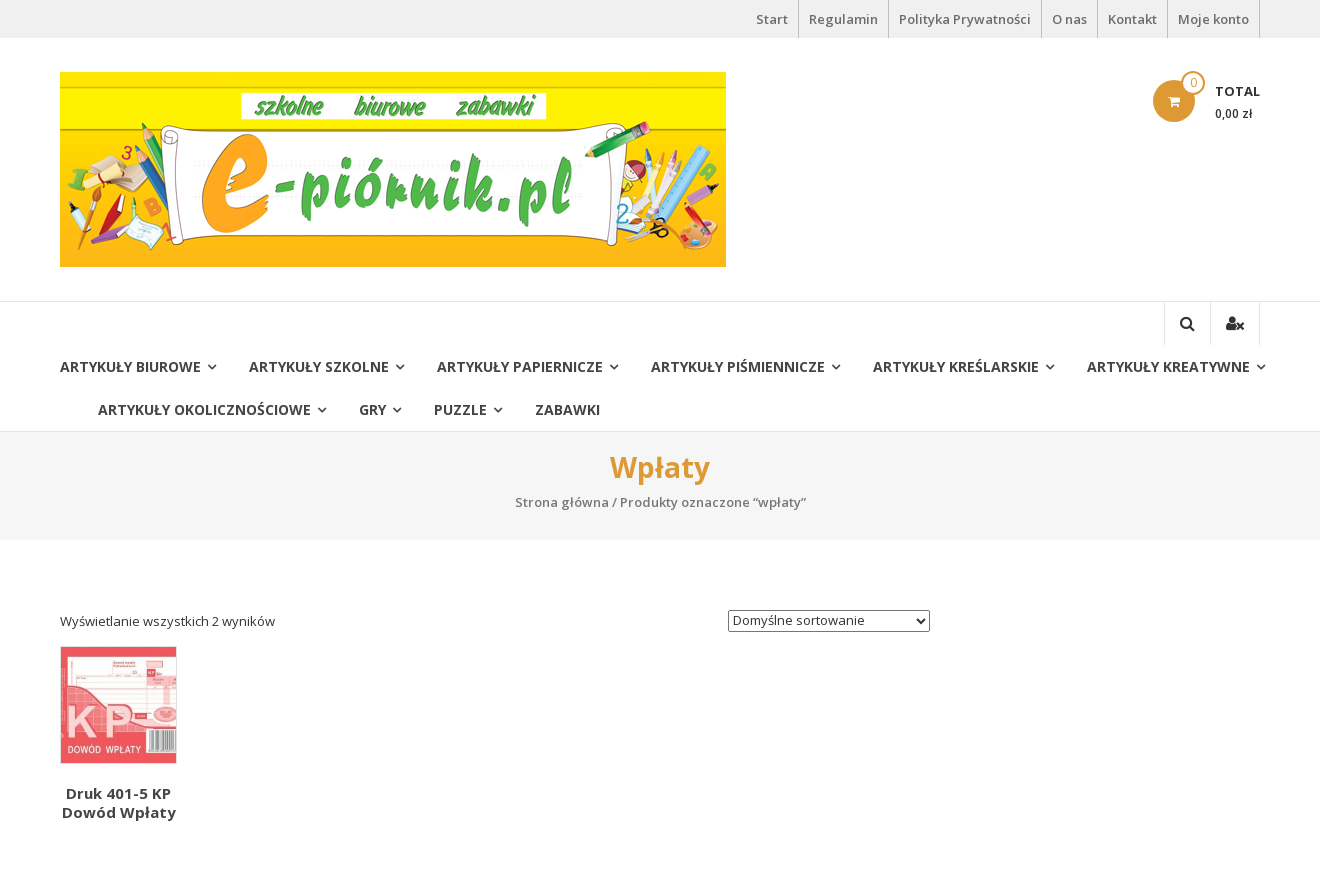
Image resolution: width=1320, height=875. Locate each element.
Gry (372, 409)
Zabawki (567, 409)
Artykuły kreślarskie (956, 366)
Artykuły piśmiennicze (738, 366)
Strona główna (562, 502)
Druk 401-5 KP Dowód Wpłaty (119, 803)
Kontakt (1132, 19)
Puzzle (460, 409)
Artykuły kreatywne (1168, 366)
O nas (1069, 19)
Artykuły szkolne (319, 366)
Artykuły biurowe (130, 366)
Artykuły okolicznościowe (204, 409)
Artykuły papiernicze (520, 366)
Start (772, 19)
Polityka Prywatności (965, 19)
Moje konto (1213, 19)
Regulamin (843, 19)
